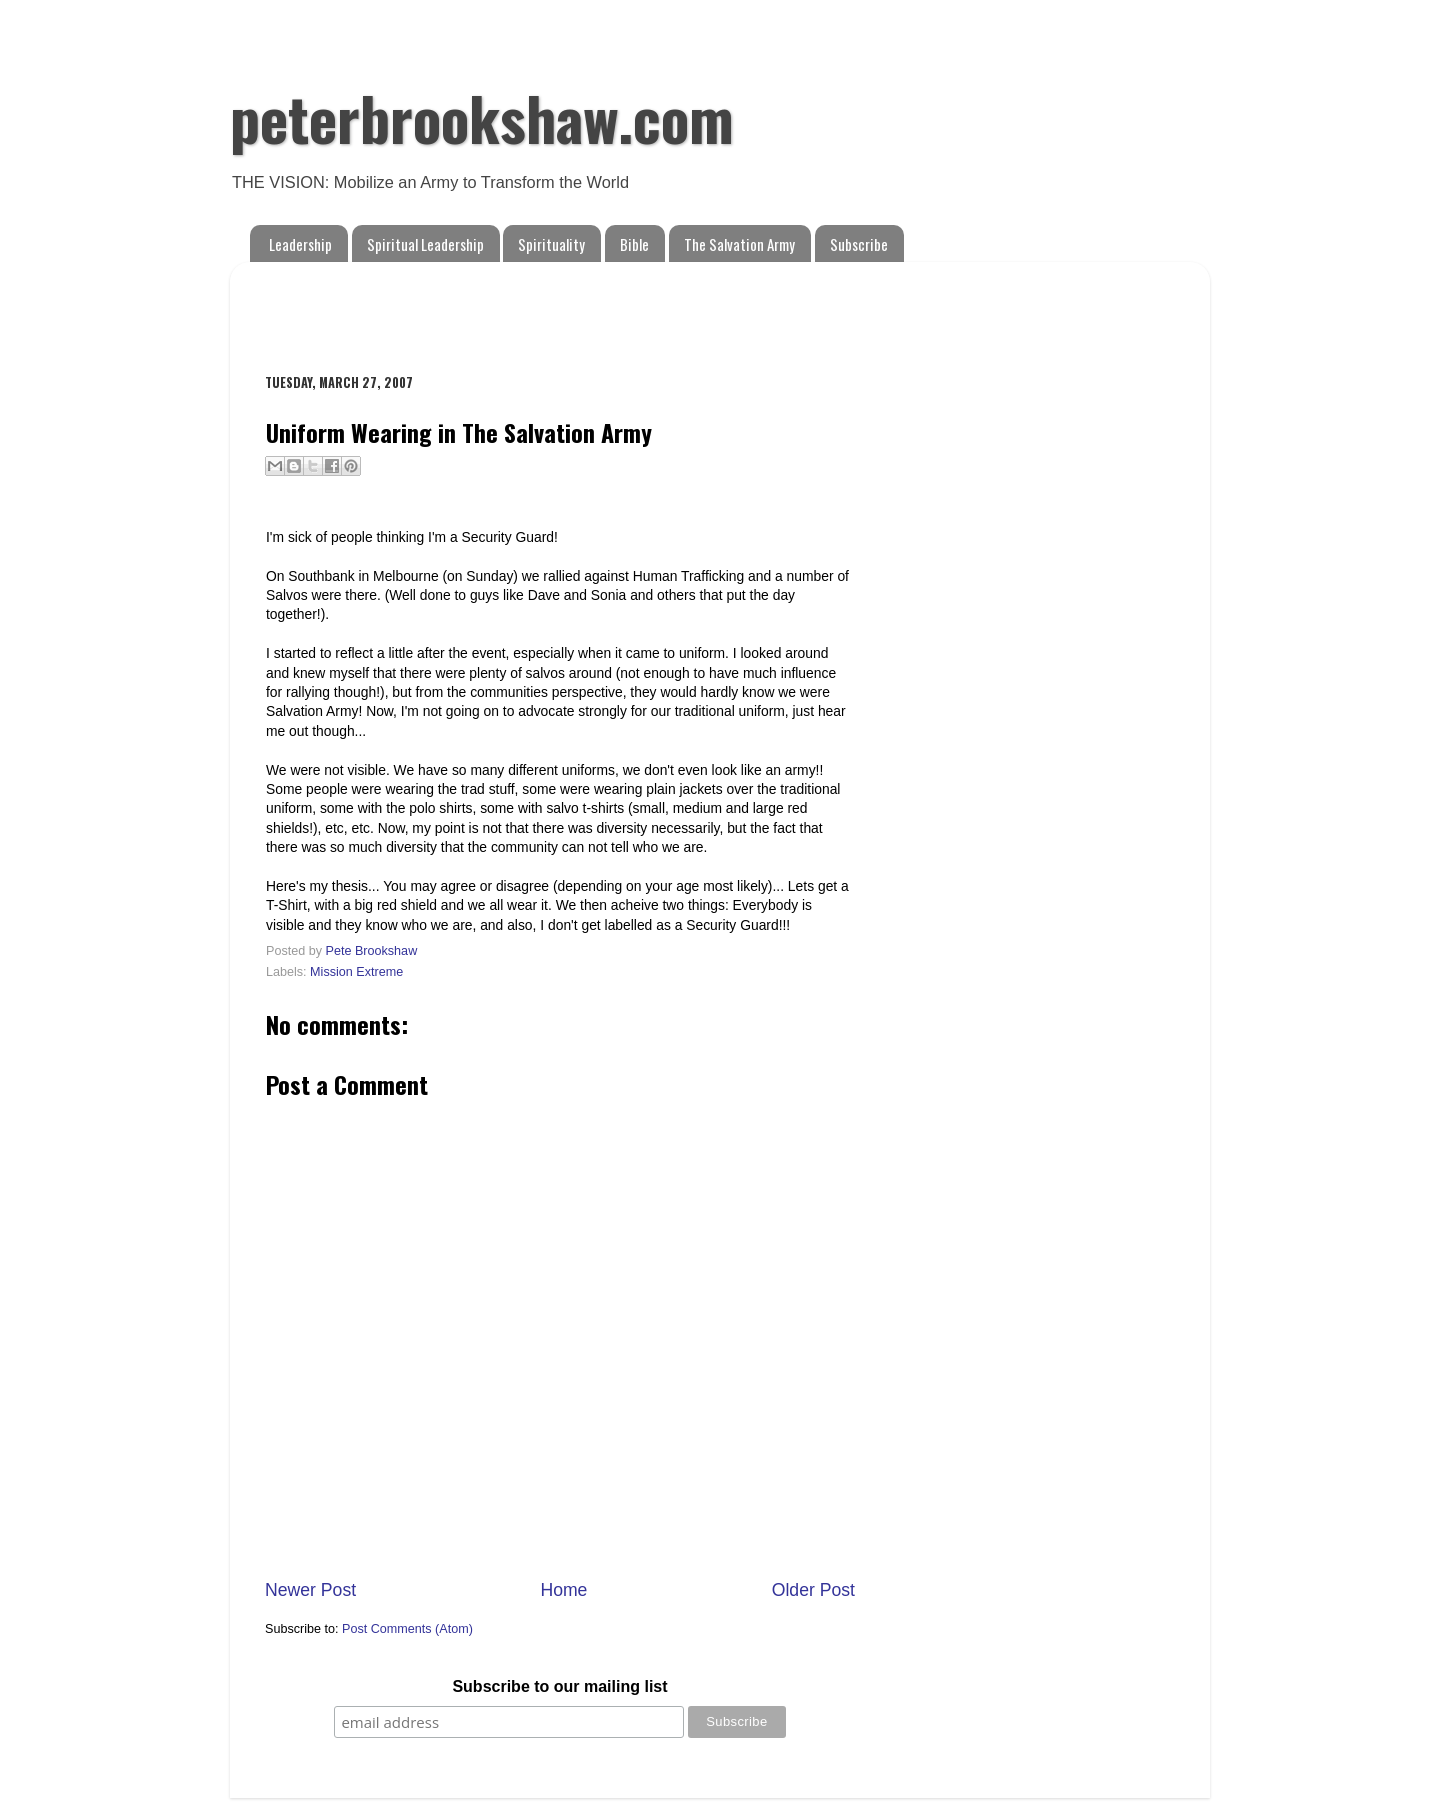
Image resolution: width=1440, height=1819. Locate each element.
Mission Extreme (356, 972)
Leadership (300, 244)
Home (563, 1590)
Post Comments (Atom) (407, 1629)
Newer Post (310, 1590)
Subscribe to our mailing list (559, 1686)
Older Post (813, 1590)
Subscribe (859, 244)
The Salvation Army (739, 244)
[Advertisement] (499, 307)
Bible (634, 244)
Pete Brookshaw (372, 951)
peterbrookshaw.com (482, 116)
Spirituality (551, 244)
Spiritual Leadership (425, 244)
